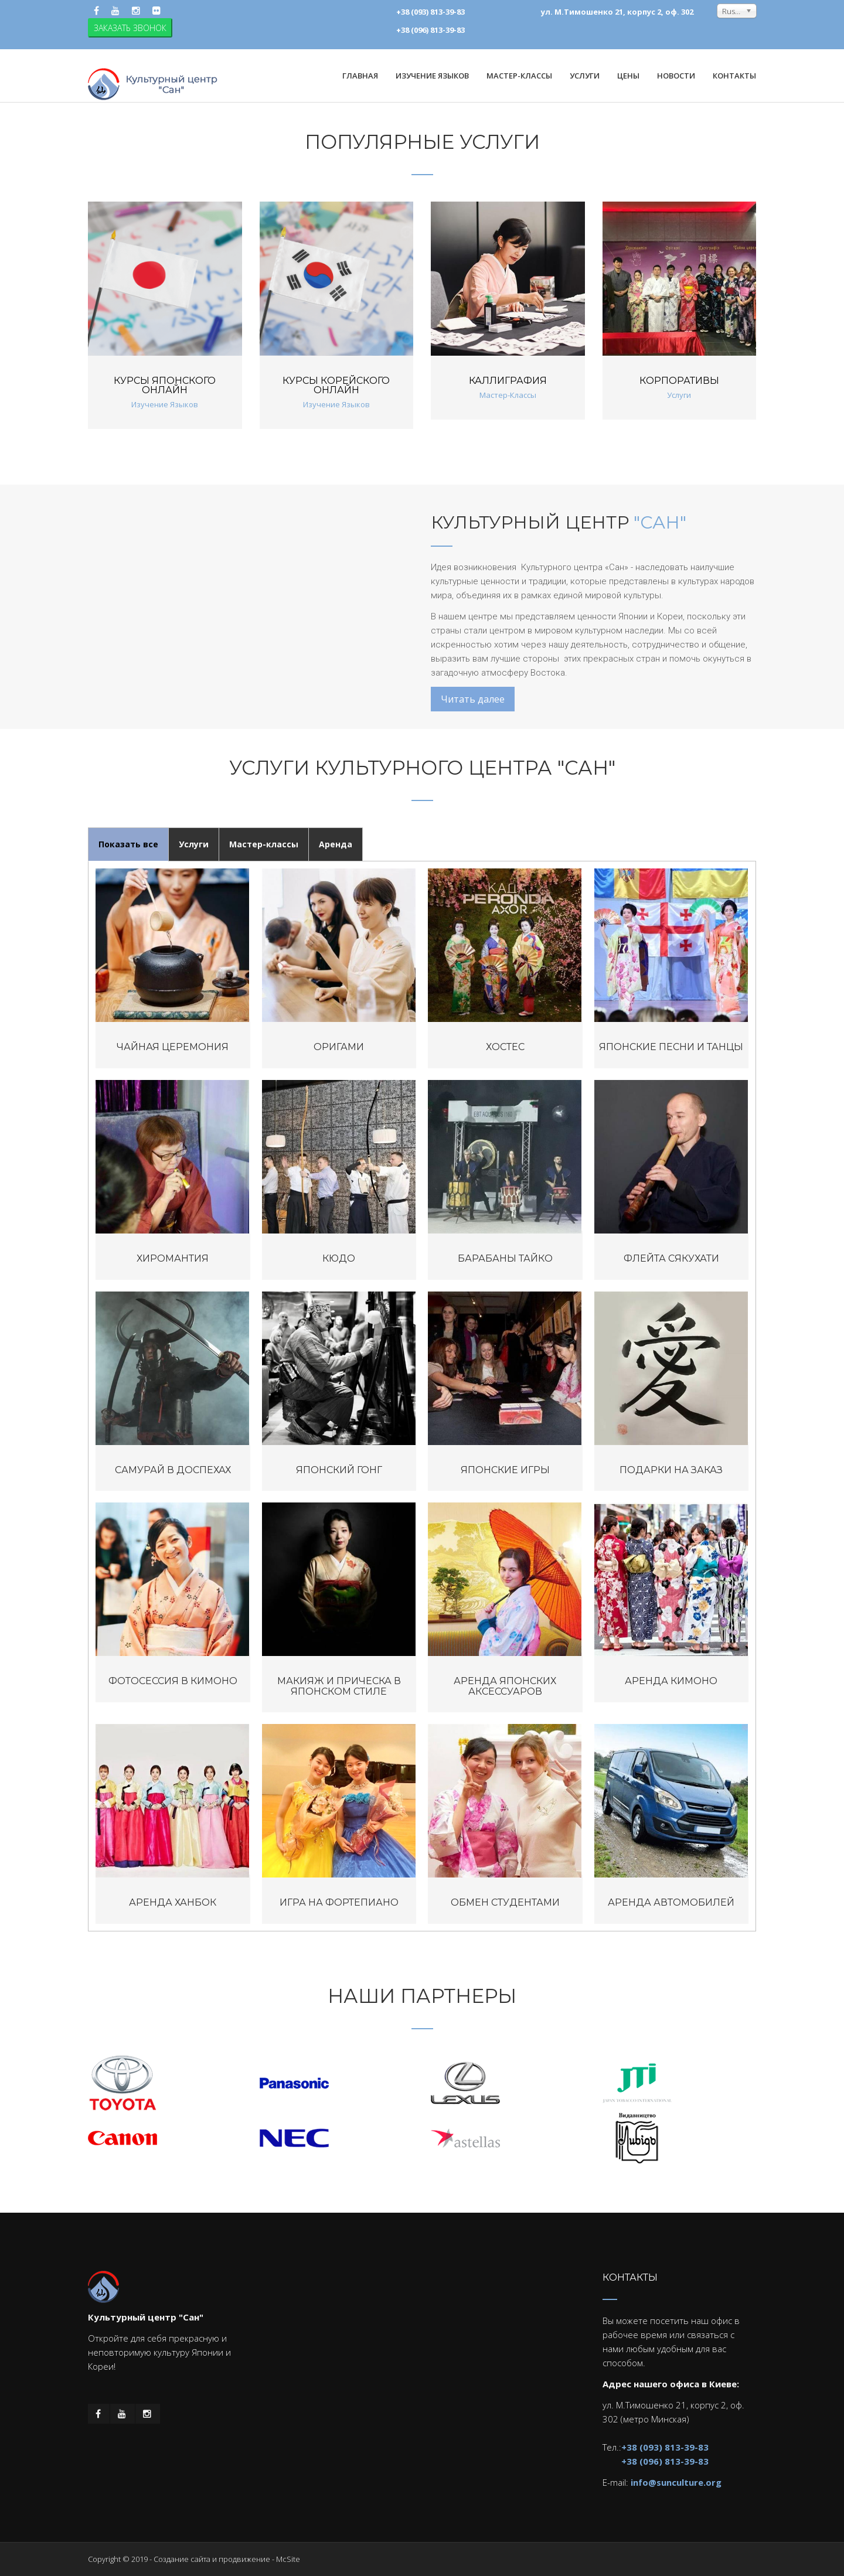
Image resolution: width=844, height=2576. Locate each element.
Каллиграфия (508, 380)
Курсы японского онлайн (165, 385)
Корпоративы (679, 380)
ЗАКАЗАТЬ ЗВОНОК (130, 27)
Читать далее (473, 699)
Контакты (734, 75)
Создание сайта (182, 2559)
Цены (628, 75)
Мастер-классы (263, 844)
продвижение (244, 2559)
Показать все (128, 844)
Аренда (335, 844)
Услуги (194, 844)
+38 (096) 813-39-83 (665, 2461)
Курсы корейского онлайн (336, 385)
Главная (360, 75)
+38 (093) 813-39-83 (665, 2447)
